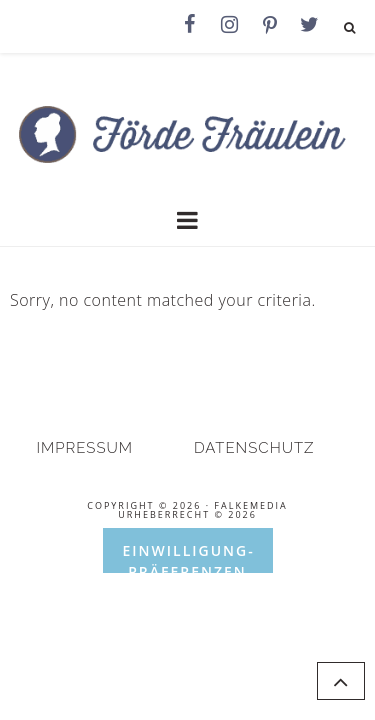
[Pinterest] (270, 26)
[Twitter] (310, 25)
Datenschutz (254, 448)
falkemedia (250, 505)
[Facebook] (190, 25)
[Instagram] (230, 25)
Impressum (85, 448)
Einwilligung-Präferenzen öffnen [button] (189, 557)
